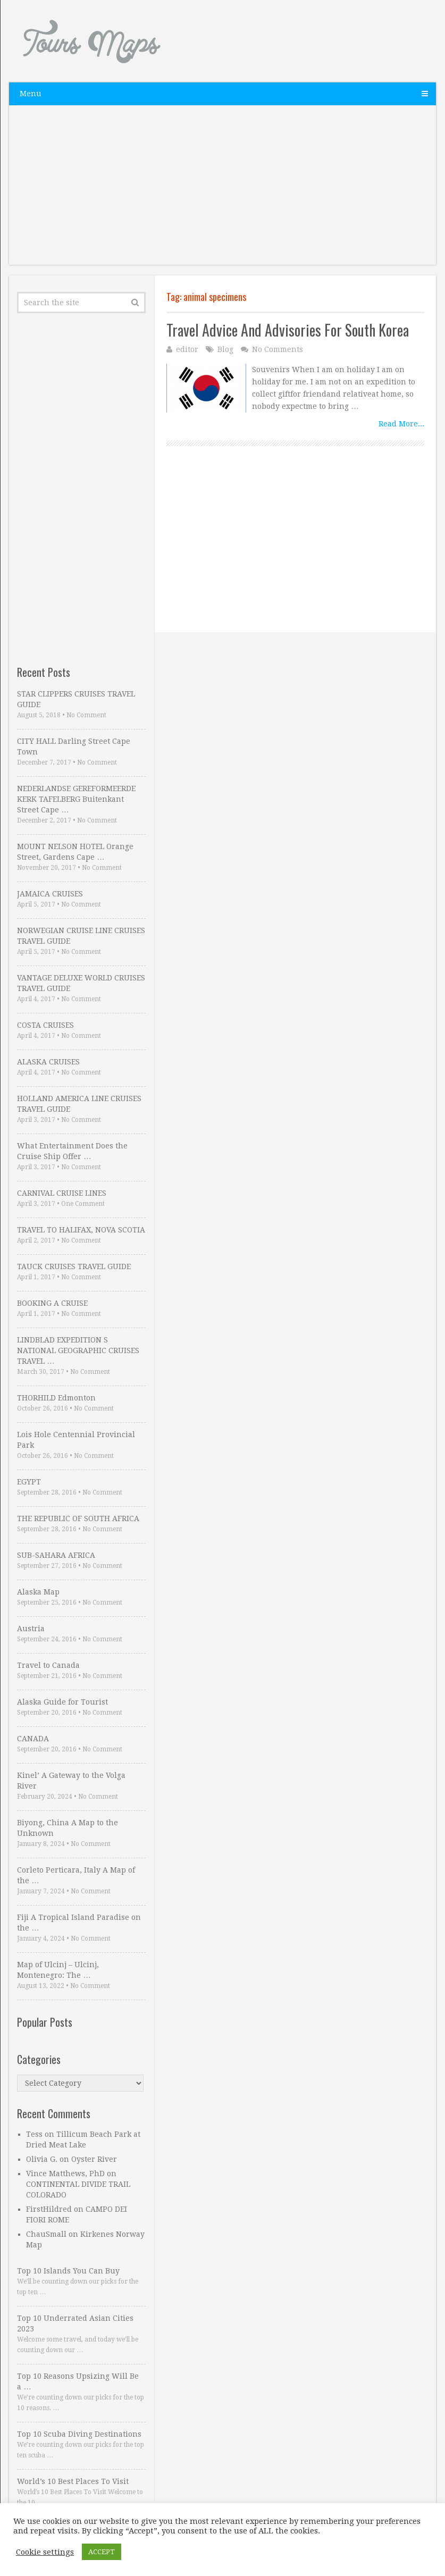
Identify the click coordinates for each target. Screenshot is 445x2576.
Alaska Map (38, 1592)
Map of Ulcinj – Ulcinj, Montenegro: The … (58, 1969)
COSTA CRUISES (45, 1025)
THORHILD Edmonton (56, 1398)
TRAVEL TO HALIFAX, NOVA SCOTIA (81, 1230)
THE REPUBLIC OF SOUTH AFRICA (78, 1518)
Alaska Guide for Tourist (62, 1702)
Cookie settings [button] (45, 2552)
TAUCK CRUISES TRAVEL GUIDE (74, 1266)
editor (187, 349)
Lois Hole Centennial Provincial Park (76, 1439)
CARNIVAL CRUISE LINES (61, 1193)
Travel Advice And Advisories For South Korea (287, 330)
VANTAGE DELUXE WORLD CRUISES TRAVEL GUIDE (81, 983)
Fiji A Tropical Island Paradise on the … (79, 1922)
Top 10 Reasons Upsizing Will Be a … (78, 2381)
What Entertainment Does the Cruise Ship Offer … (72, 1151)
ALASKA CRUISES (48, 1062)
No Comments (277, 349)
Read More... (401, 423)
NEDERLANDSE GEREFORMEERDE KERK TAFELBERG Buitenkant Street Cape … (76, 799)
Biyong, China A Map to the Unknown (67, 1827)
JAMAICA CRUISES (50, 894)
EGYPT (29, 1482)
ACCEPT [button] (101, 2552)
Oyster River (94, 2159)
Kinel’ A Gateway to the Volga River (71, 1780)
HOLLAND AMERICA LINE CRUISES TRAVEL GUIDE (79, 1103)
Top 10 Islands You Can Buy (68, 2271)
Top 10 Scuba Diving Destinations (79, 2434)
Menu (30, 93)
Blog (225, 349)
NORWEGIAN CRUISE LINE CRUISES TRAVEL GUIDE (81, 935)
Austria (31, 1628)
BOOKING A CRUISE (52, 1303)
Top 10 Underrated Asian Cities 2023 (75, 2323)
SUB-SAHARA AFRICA (56, 1555)
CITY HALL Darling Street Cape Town (73, 746)
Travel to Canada (48, 1665)
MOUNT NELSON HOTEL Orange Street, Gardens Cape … (75, 851)
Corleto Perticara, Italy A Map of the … (76, 1875)
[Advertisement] (222, 190)
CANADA (33, 1738)
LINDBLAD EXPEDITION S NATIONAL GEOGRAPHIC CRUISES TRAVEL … (78, 1350)
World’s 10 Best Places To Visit (73, 2481)
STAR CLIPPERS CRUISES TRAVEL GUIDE (76, 699)
